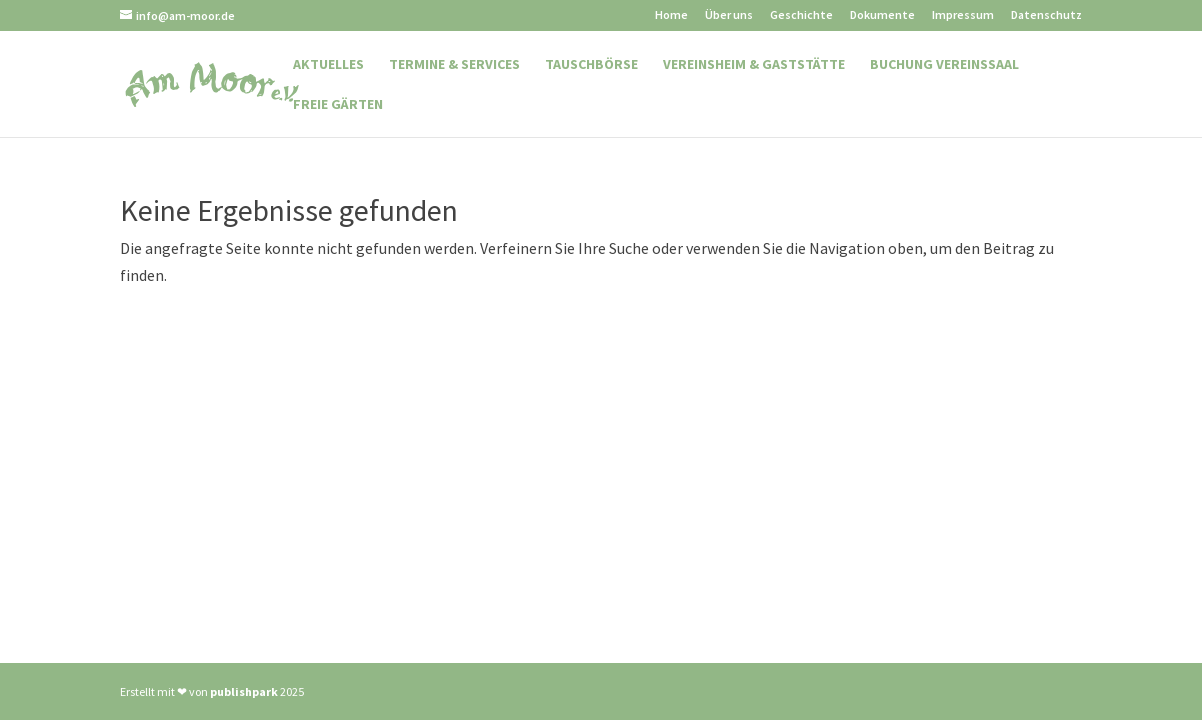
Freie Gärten (338, 105)
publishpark (244, 691)
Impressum (963, 15)
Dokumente (882, 15)
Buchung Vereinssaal (944, 65)
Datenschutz (1046, 15)
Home (671, 15)
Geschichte (801, 15)
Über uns (729, 15)
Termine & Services (454, 65)
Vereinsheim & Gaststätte (754, 65)
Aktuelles (328, 65)
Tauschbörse (591, 65)
